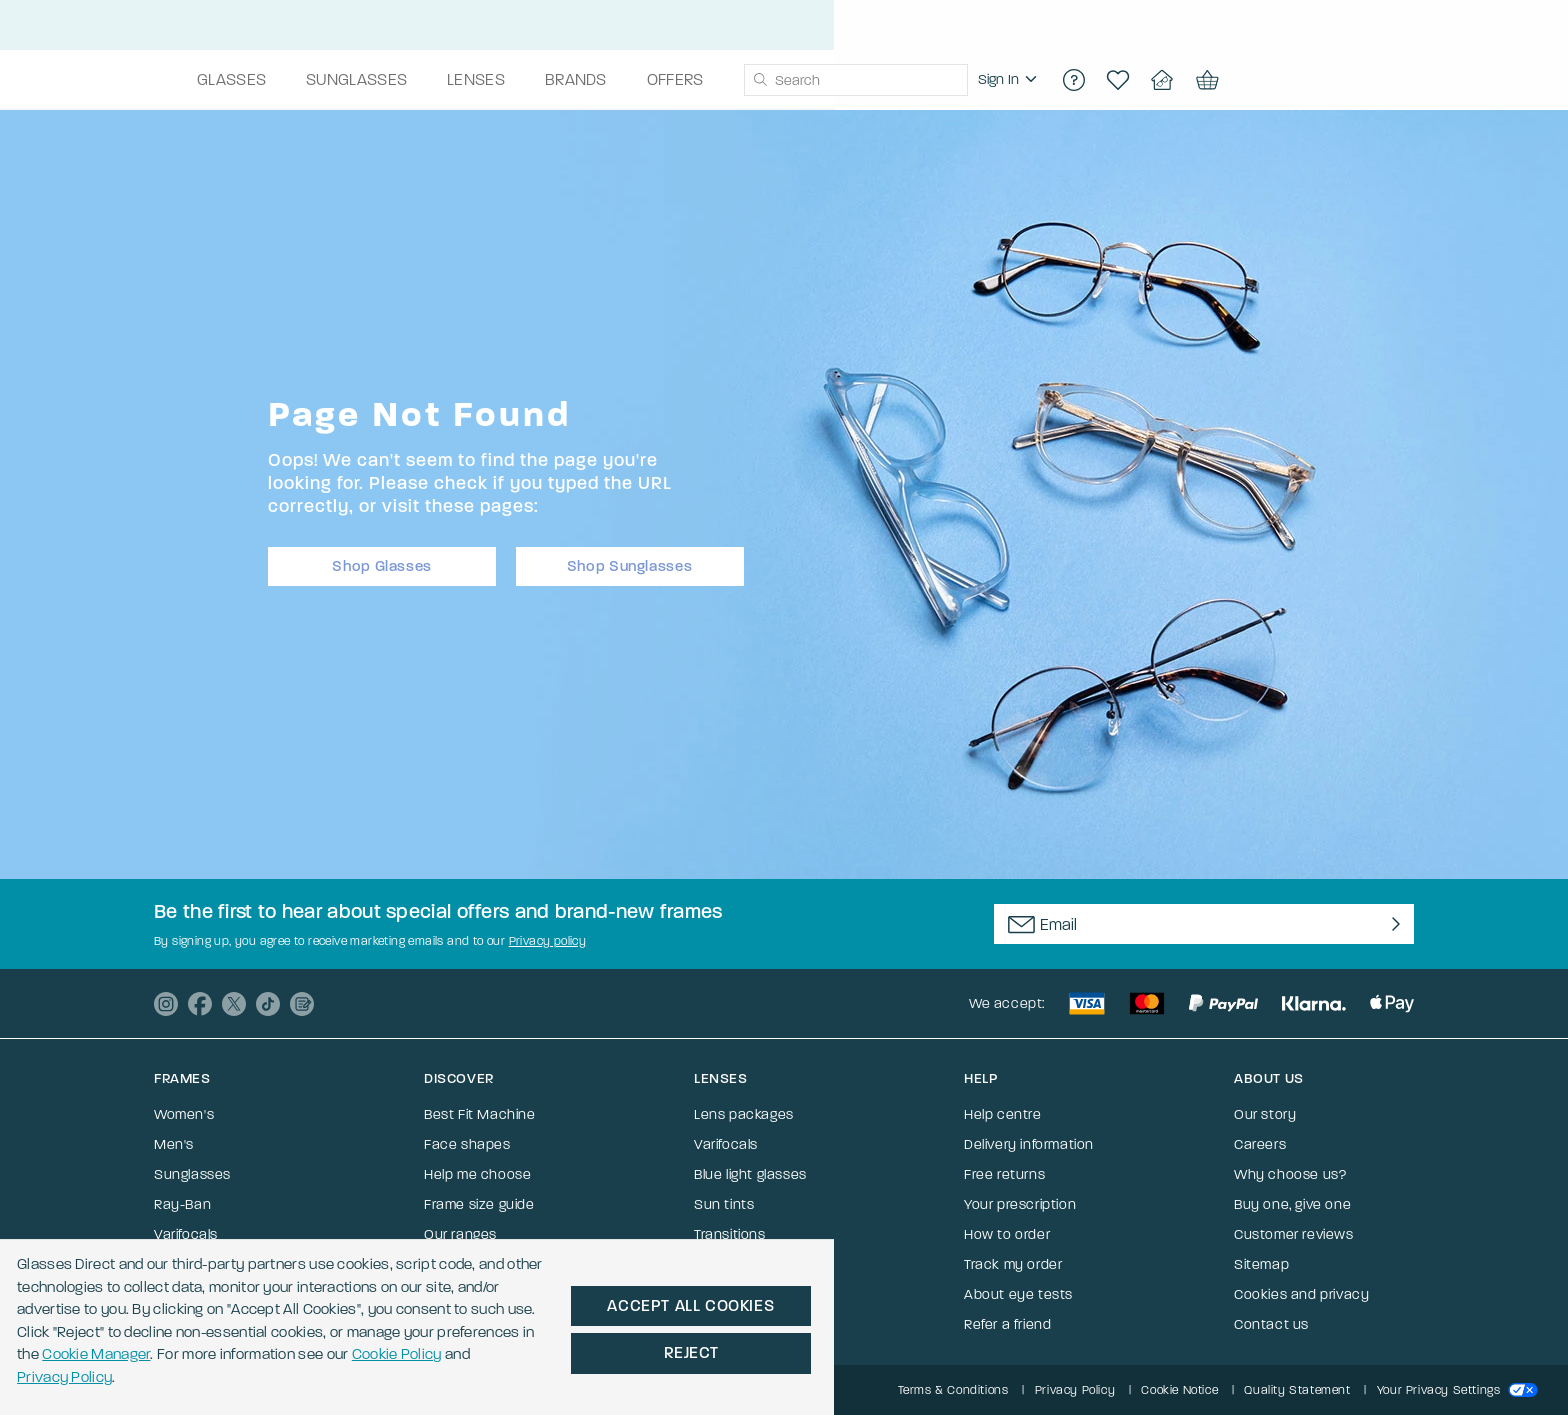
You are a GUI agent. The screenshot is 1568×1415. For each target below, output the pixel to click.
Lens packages (744, 1114)
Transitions (730, 1234)
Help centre (1003, 1114)
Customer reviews (1294, 1234)
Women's (184, 1114)
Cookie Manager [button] (182, 1353)
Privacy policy (548, 941)
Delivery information (1029, 1144)
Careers (1260, 1144)
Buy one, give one (1292, 1204)
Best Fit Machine (480, 1114)
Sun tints (724, 1204)
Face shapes (467, 1144)
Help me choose (477, 1174)
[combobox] (1030, 80)
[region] (1184, 80)
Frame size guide (479, 1204)
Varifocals (186, 1234)
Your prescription (1020, 1204)
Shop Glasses (382, 560)
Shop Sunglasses (630, 560)
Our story (1265, 1114)
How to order (1007, 1234)
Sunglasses (192, 1174)
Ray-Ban (182, 1204)
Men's (174, 1144)
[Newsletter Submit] (1391, 924)
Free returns (1004, 1174)
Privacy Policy (650, 1353)
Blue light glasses (750, 1174)
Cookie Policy (513, 1353)
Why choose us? (1290, 1174)
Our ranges (460, 1234)
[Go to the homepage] (252, 80)
